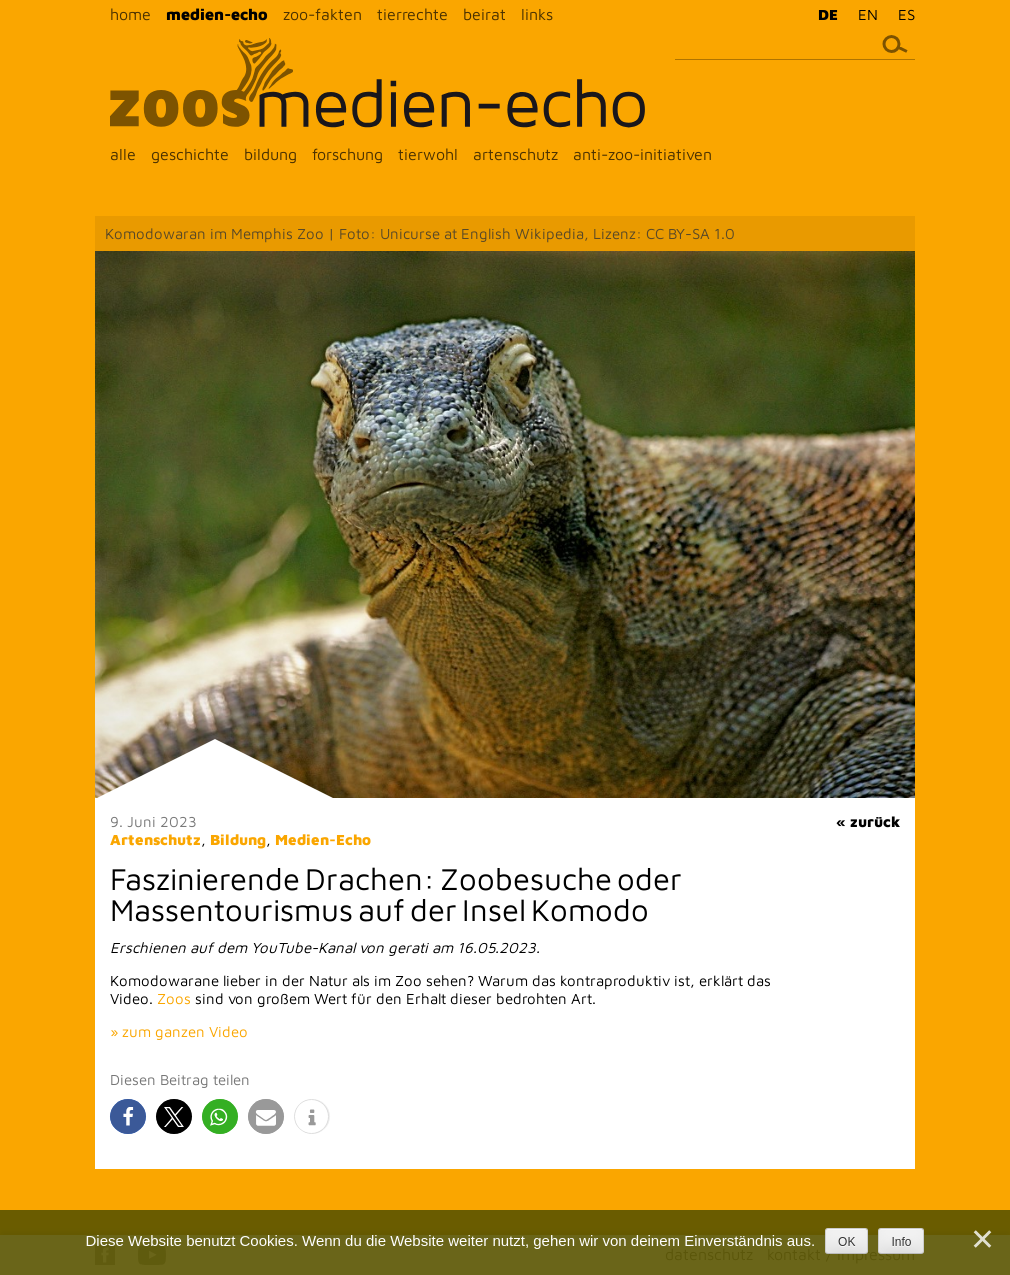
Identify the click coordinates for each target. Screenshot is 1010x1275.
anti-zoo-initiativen (642, 154)
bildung (270, 154)
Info (901, 1242)
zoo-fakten (322, 14)
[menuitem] (823, 14)
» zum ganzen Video (179, 1031)
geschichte (190, 154)
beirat (484, 14)
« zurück (868, 821)
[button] (128, 1116)
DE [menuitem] (828, 14)
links (537, 14)
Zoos (174, 998)
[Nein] (981, 1239)
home (130, 14)
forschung (347, 154)
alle (123, 154)
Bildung (238, 839)
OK (846, 1242)
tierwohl (428, 154)
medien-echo (217, 14)
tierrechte (412, 14)
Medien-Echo (323, 839)
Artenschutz (155, 839)
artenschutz (515, 154)
